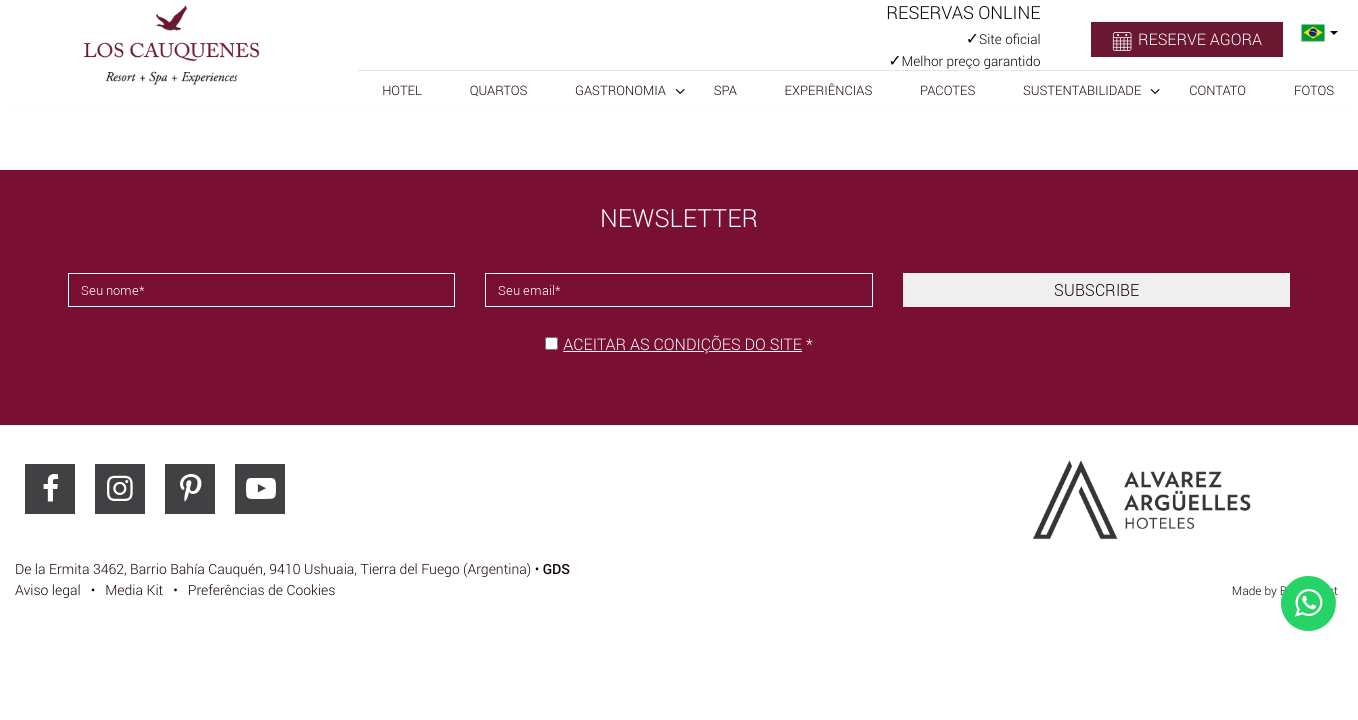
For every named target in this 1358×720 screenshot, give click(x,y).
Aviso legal (48, 590)
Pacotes (947, 90)
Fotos (1314, 90)
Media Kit (134, 590)
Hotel (402, 90)
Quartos (499, 90)
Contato (1217, 90)
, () (273, 569)
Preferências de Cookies (262, 590)
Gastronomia (620, 90)
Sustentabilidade (1082, 90)
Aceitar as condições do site (682, 344)
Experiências (829, 90)
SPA (725, 90)
